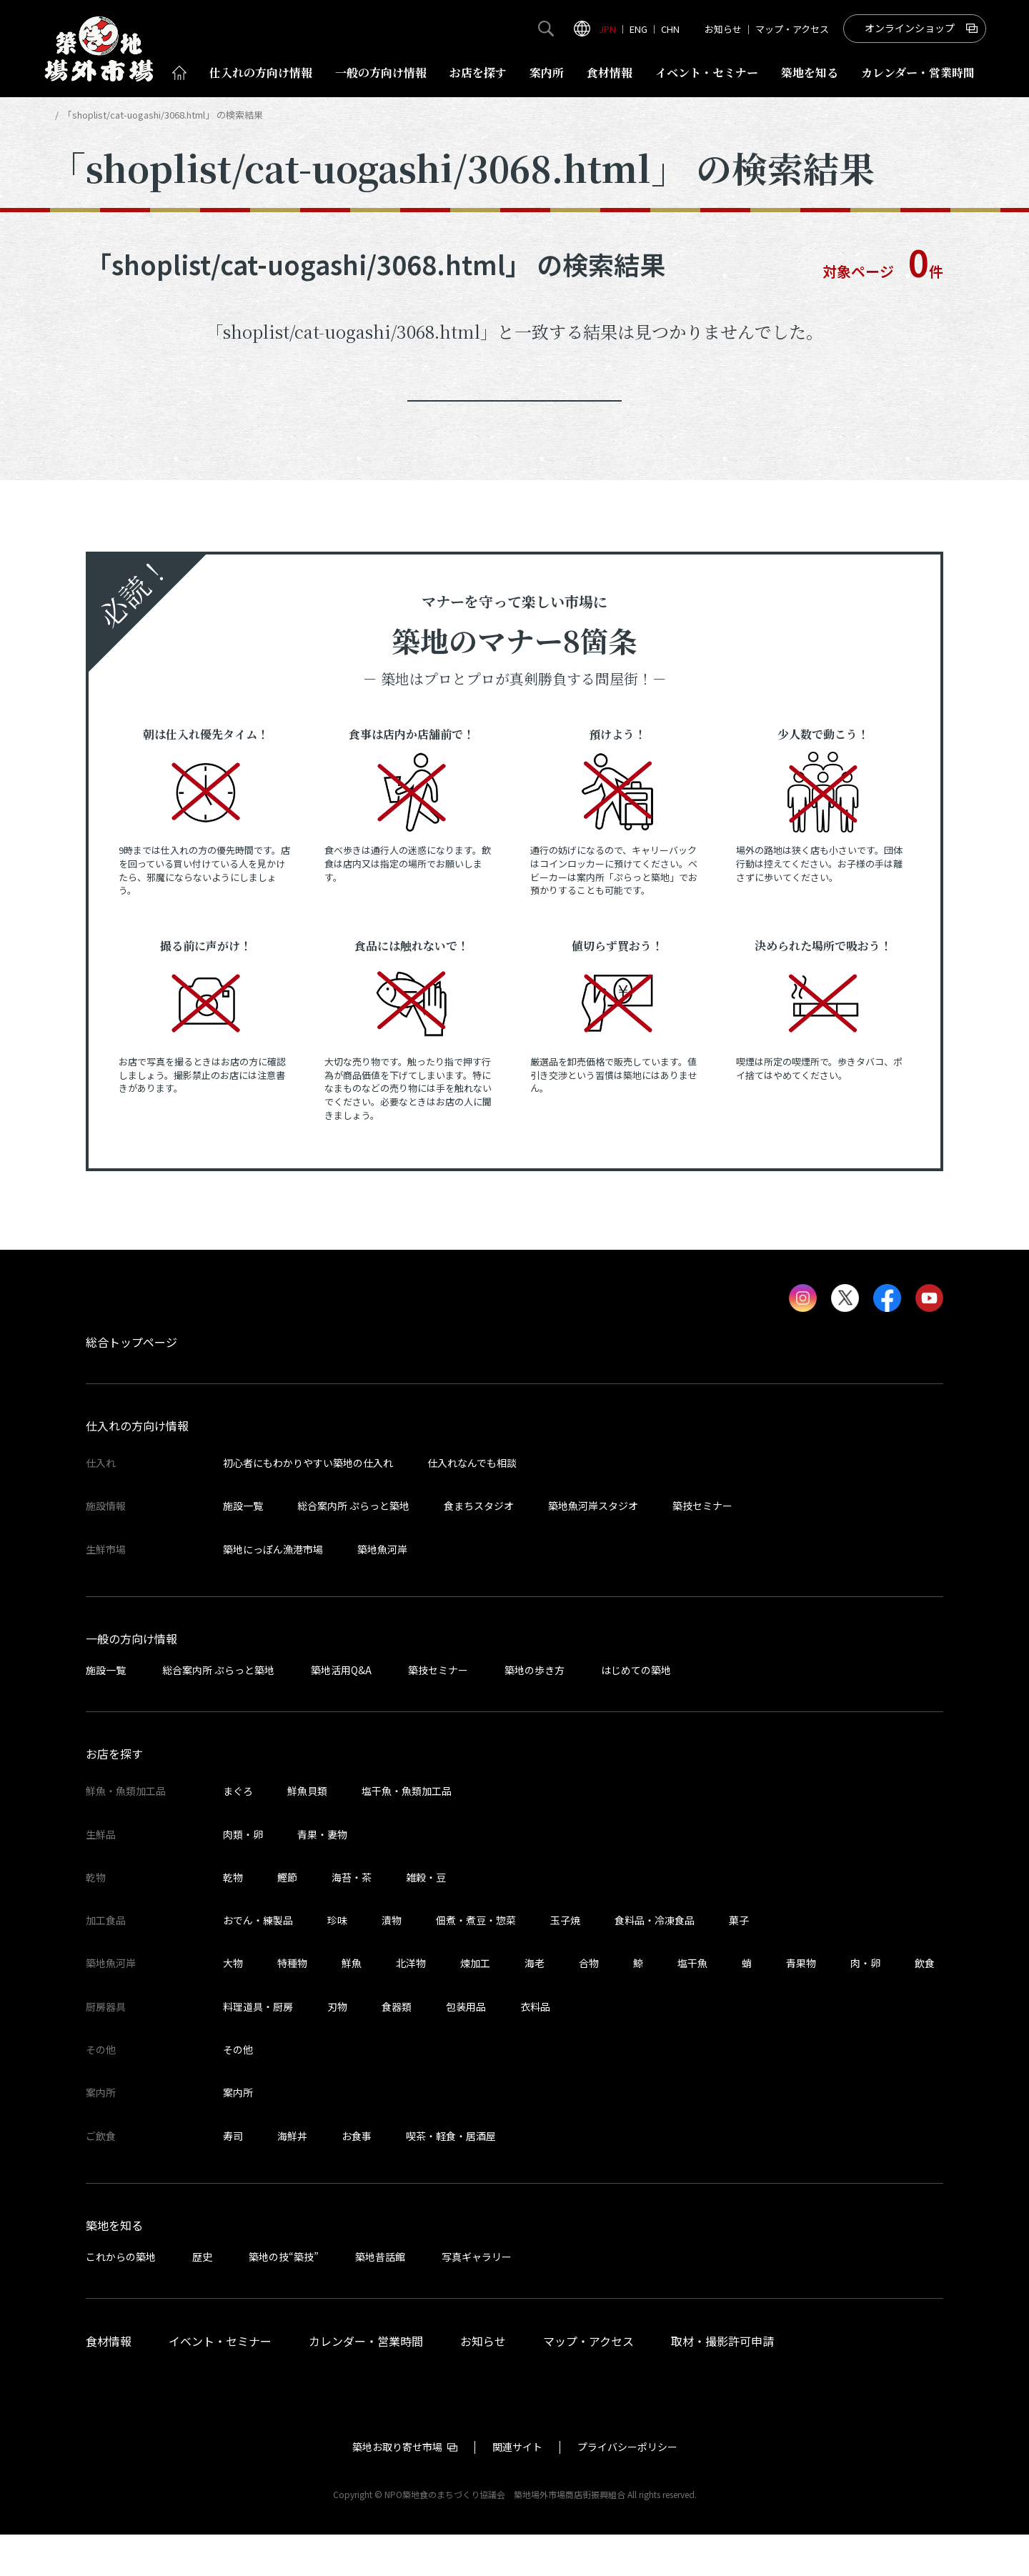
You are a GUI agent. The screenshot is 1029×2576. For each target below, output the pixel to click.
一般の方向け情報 (131, 1680)
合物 (589, 2004)
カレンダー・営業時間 (366, 2382)
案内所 (547, 72)
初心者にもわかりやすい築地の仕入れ (308, 1504)
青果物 (801, 2004)
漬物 (392, 1961)
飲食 (925, 2004)
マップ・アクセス (792, 29)
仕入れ (260, 72)
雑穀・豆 (426, 1918)
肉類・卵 (243, 1875)
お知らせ (723, 29)
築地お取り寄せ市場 (397, 2488)
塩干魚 (692, 2004)
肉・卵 (865, 2004)
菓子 (739, 1961)
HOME (63, 114)
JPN (607, 29)
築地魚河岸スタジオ (593, 1547)
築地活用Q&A (341, 1711)
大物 (233, 2004)
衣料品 (535, 2048)
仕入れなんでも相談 (472, 1504)
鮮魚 (352, 2004)
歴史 (202, 2298)
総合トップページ (131, 1383)
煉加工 (475, 2004)
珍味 (337, 1961)
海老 (535, 2004)
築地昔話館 (380, 2298)
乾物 (233, 1918)
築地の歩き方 (534, 1711)
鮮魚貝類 (307, 1832)
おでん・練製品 (258, 1961)
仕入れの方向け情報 (137, 1467)
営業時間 (918, 72)
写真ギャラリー (477, 2298)
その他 (238, 2091)
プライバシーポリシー (627, 2488)
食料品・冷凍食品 (655, 1961)
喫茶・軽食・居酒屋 (451, 2177)
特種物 (292, 2004)
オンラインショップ (910, 28)
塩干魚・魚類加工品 (407, 1832)
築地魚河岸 (382, 1590)
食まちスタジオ (479, 1547)
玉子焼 (565, 1961)
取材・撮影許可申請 (722, 2382)
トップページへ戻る (514, 421)
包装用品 (466, 2048)
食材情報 (609, 72)
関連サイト (517, 2488)
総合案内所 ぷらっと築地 (353, 1547)
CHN (670, 29)
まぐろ (238, 1832)
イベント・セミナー (220, 2382)
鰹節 (287, 1918)
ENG (638, 29)
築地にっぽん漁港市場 (273, 1590)
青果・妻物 (322, 1875)
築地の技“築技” (284, 2298)
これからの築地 (121, 2298)
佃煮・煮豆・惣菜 (476, 1961)
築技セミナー (702, 1547)
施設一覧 (243, 1547)
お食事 (357, 2177)
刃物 (337, 2048)
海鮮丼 (292, 2177)
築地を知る (809, 72)
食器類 (397, 2048)
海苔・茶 (352, 1918)
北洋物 (411, 2004)
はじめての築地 (636, 1711)
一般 (381, 72)
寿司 (233, 2177)
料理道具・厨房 (258, 2048)
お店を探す (478, 72)
